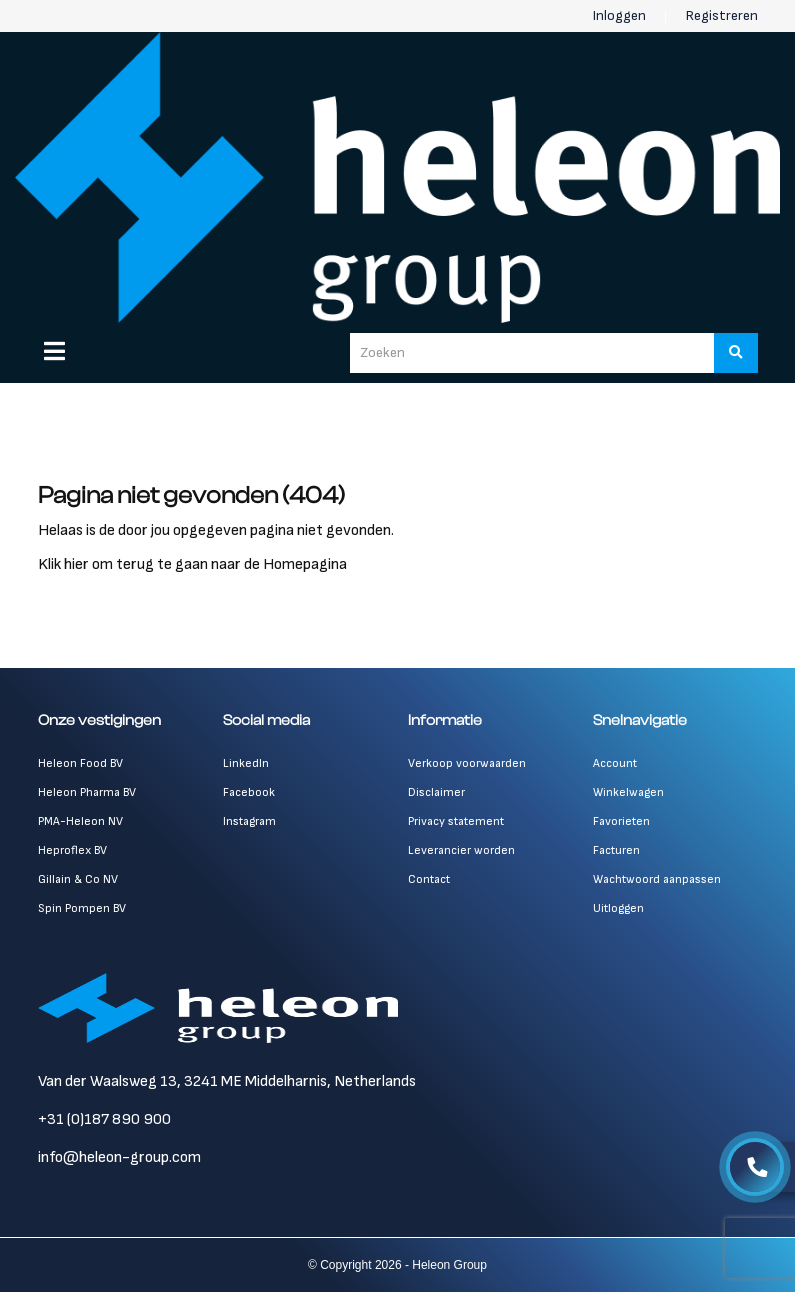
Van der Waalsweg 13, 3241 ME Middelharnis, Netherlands (227, 1081)
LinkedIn (246, 763)
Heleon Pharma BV (87, 792)
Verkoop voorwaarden (467, 763)
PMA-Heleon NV (80, 821)
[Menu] (54, 351)
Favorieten (621, 821)
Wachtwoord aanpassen (657, 879)
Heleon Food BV (80, 763)
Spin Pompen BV (82, 908)
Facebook (249, 792)
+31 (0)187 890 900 (104, 1119)
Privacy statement (456, 821)
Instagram (249, 821)
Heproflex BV (72, 850)
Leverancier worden (461, 850)
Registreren (722, 15)
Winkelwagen (628, 792)
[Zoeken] (736, 353)
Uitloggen (618, 908)
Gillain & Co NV (78, 879)
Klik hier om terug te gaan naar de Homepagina (192, 564)
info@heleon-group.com (119, 1157)
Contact (429, 879)
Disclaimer (436, 792)
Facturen (616, 850)
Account (615, 763)
